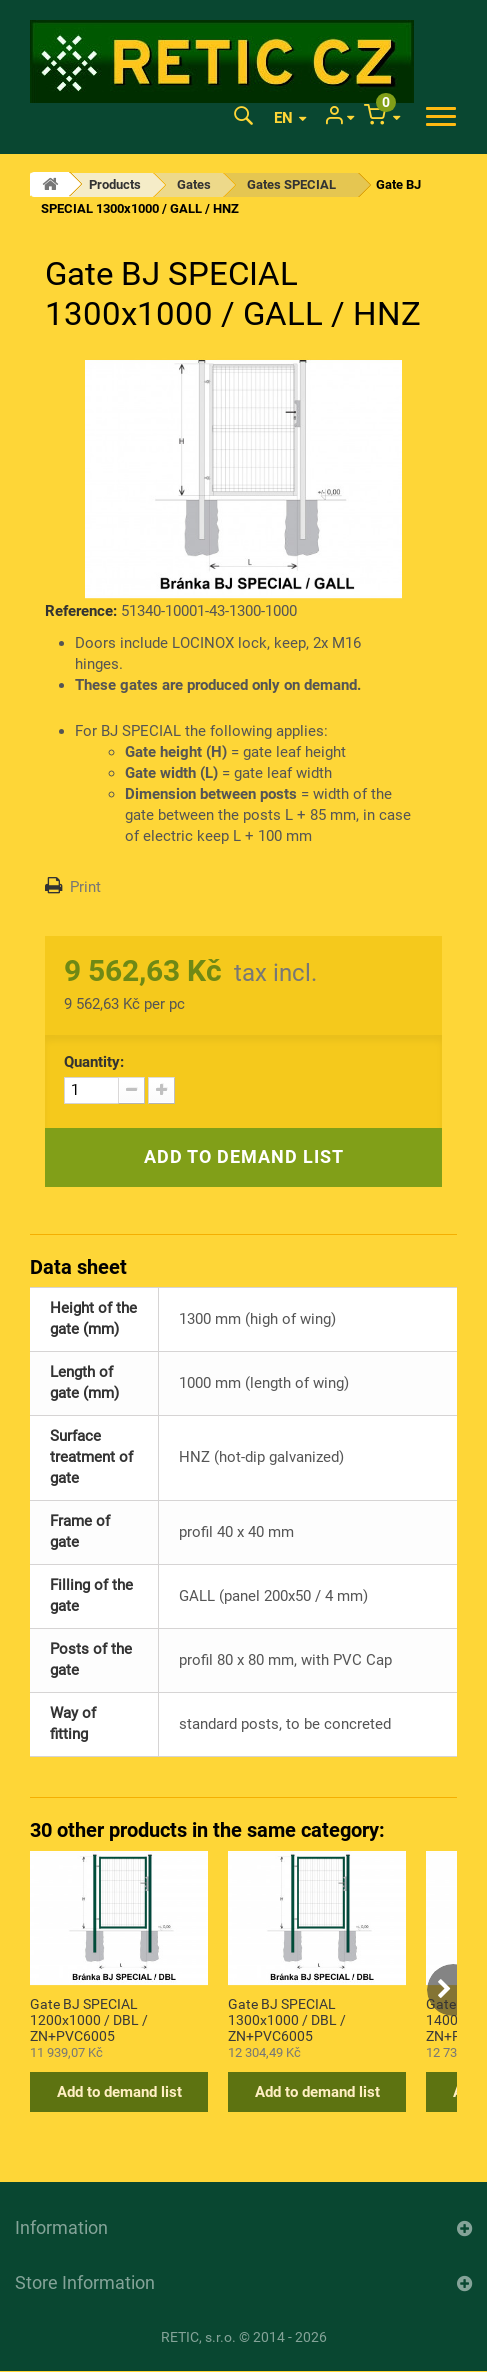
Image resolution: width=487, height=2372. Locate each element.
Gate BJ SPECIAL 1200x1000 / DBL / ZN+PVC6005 (89, 2019)
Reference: (81, 611)
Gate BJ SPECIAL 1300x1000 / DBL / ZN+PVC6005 (287, 2019)
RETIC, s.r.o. (198, 2337)
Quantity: (94, 1062)
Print (85, 887)
